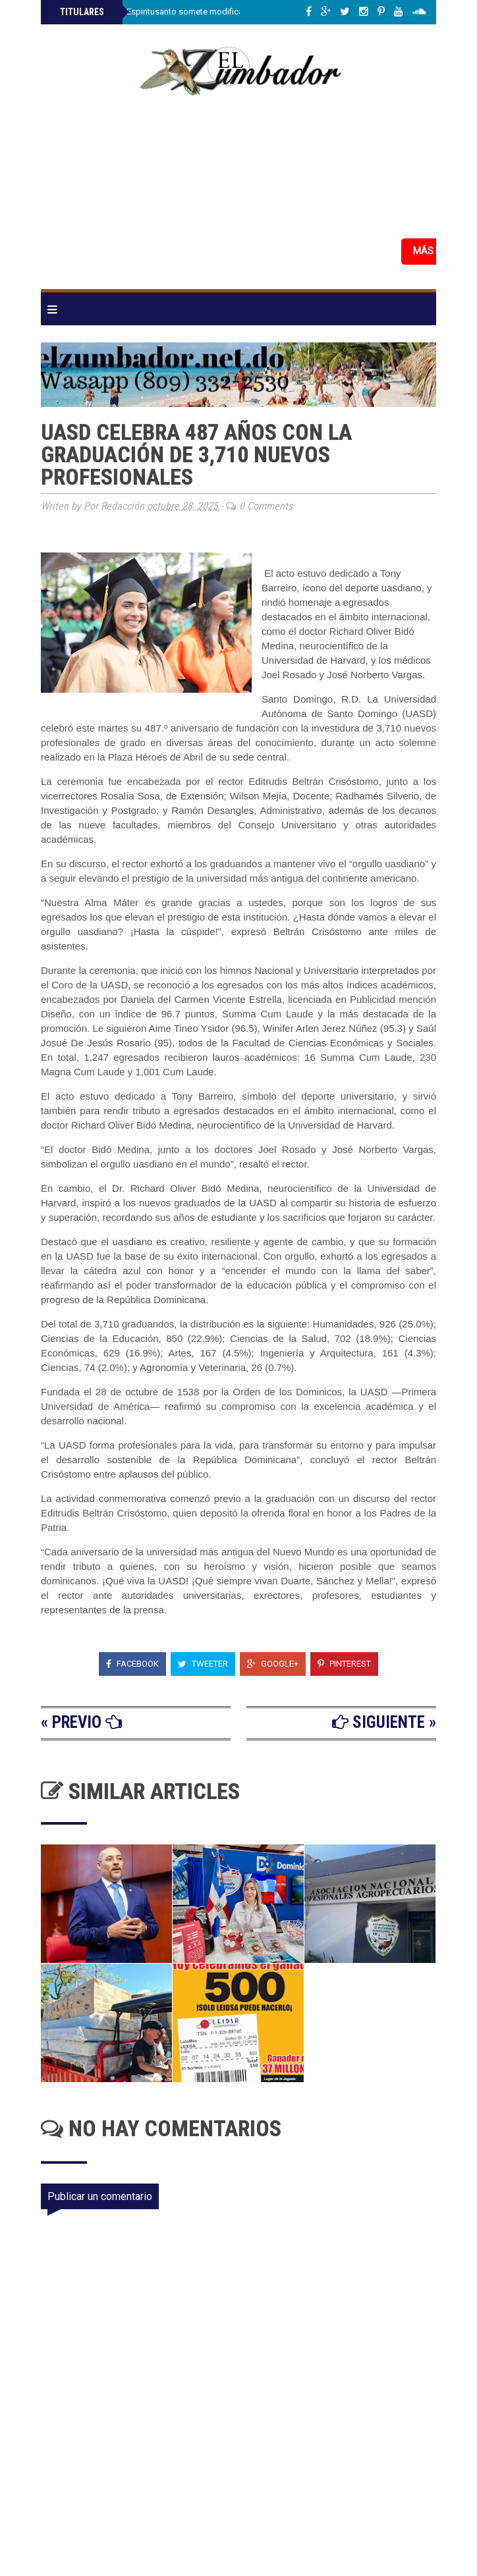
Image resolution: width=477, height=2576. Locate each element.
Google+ (272, 1664)
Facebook (132, 1664)
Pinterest (344, 1664)
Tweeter (203, 1664)
